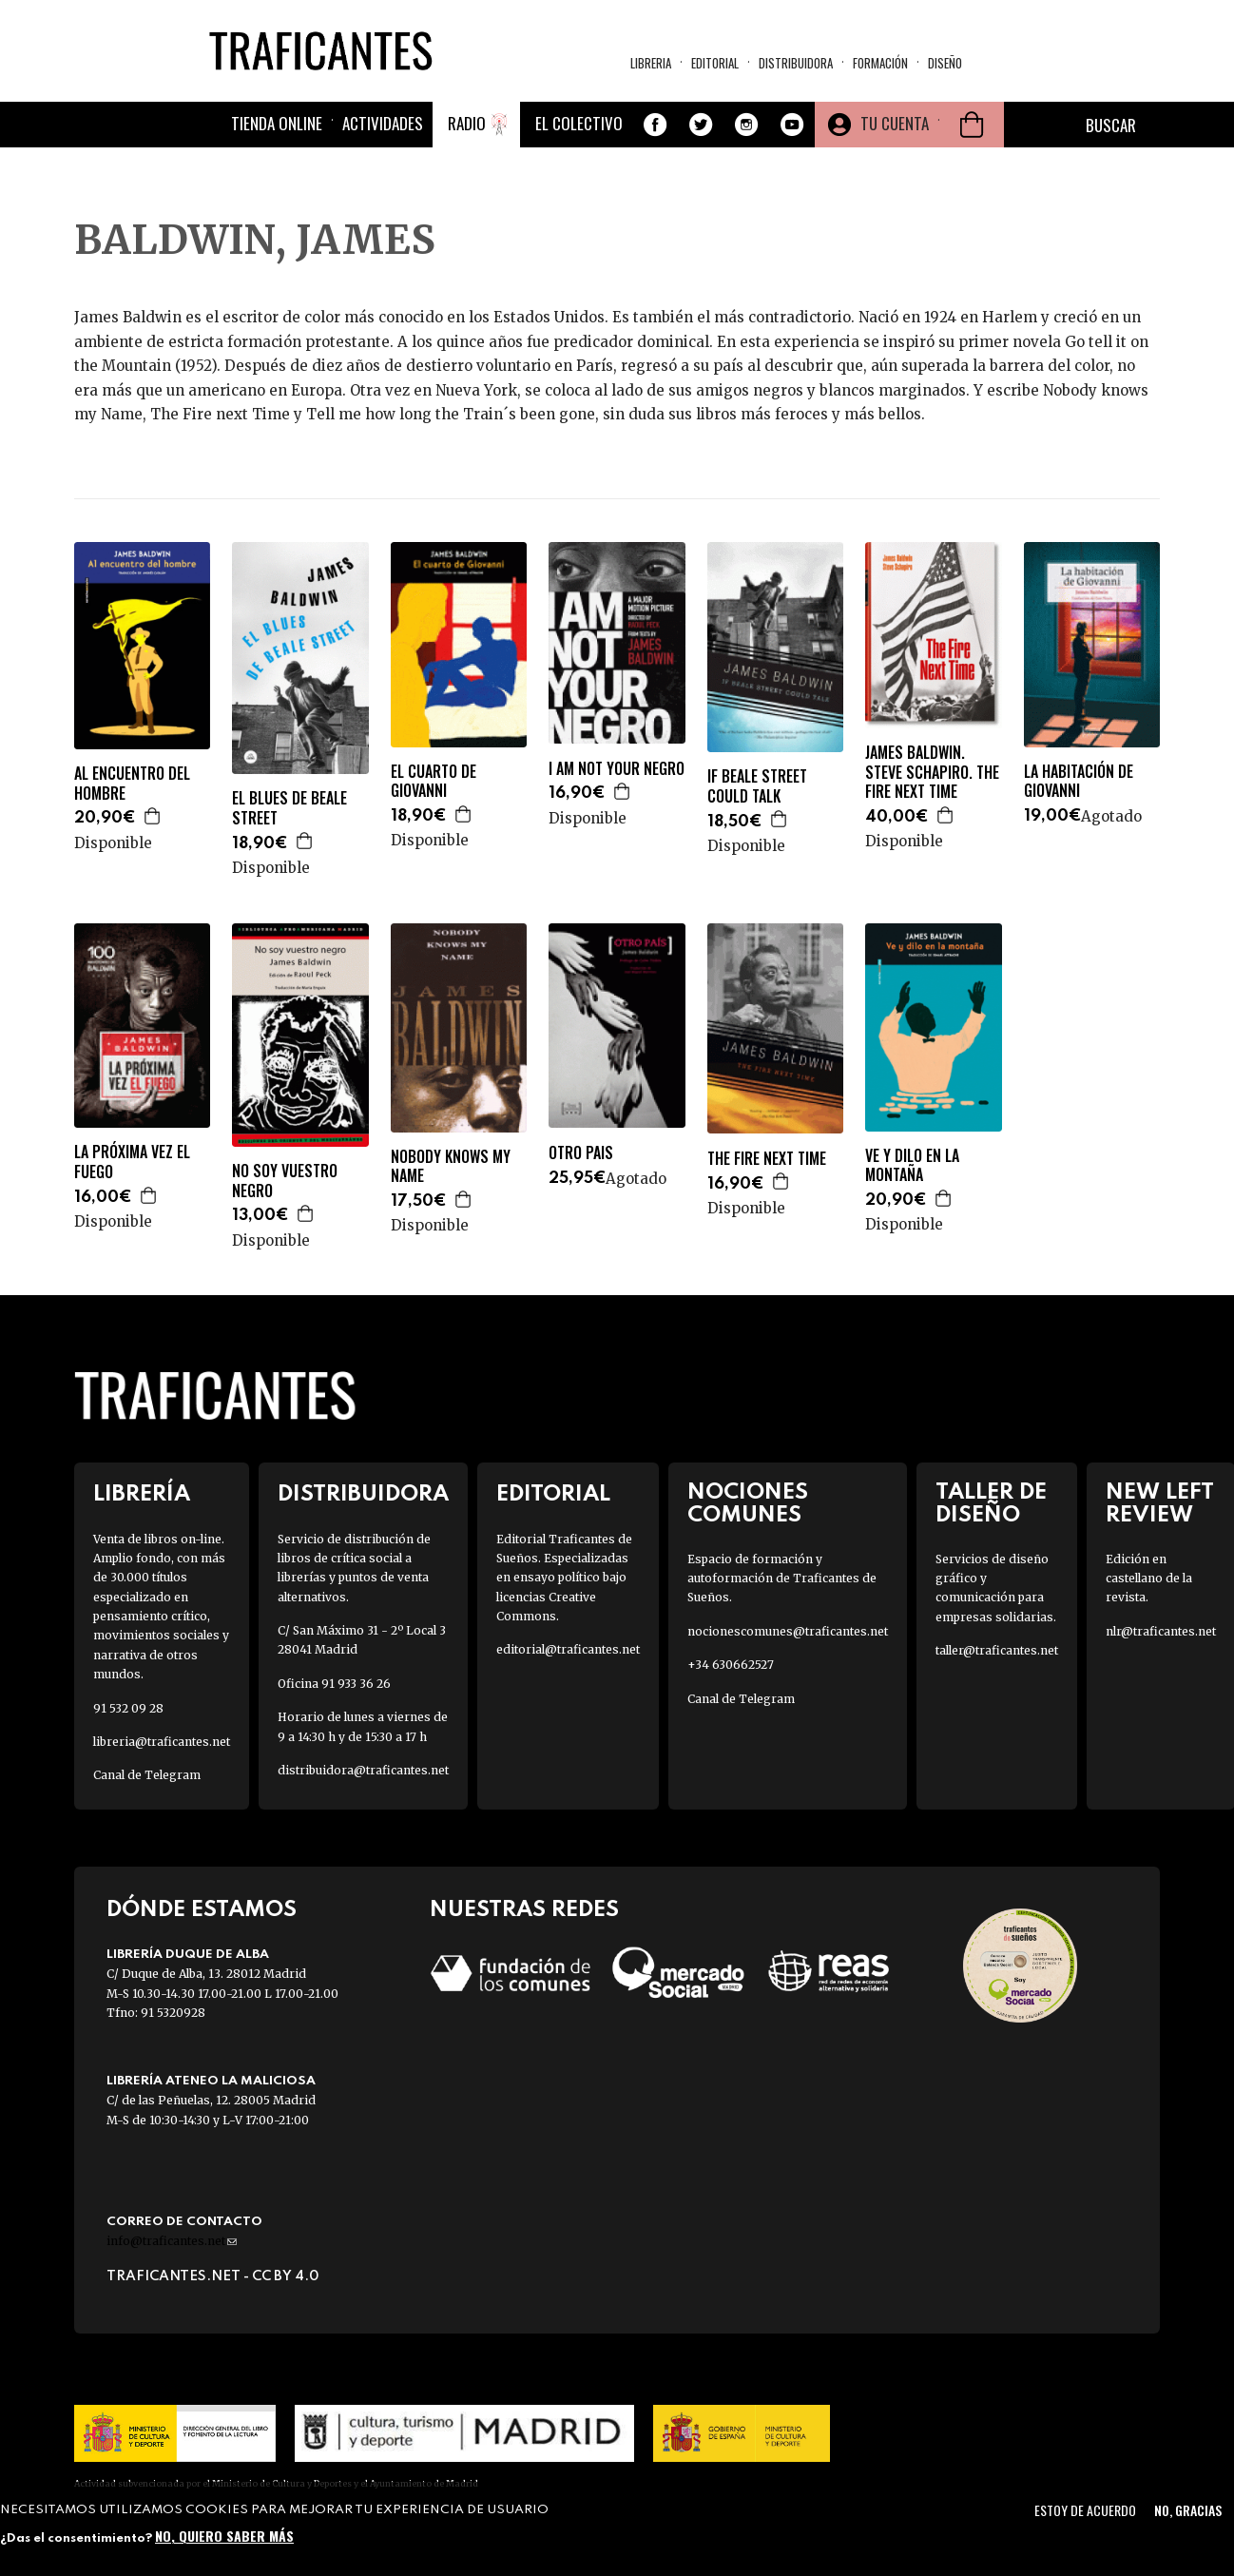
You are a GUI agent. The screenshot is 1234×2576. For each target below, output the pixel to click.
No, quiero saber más (224, 2536)
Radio (467, 123)
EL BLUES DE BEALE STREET (289, 808)
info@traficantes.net (171, 2241)
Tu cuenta (894, 123)
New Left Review (1160, 1503)
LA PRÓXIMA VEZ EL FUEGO (132, 1162)
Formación (880, 62)
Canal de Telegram (147, 1775)
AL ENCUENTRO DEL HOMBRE (132, 784)
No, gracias (1188, 2510)
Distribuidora (796, 62)
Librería (141, 1494)
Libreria (650, 62)
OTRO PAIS (581, 1153)
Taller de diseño (991, 1503)
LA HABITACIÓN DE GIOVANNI (1078, 782)
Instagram (746, 124)
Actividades (382, 123)
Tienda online (276, 123)
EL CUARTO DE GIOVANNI (433, 782)
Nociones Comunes (747, 1503)
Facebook (655, 124)
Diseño (945, 62)
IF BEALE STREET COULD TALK (757, 786)
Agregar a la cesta (153, 815)
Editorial (715, 62)
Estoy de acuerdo (1085, 2510)
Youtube (792, 124)
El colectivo (579, 123)
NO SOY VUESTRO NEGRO (284, 1181)
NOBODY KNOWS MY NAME (451, 1167)
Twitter (700, 124)
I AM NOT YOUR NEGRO (616, 769)
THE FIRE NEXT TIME (766, 1159)
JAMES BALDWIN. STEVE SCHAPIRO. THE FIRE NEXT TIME (932, 772)
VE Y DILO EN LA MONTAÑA (912, 1166)
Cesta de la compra (971, 124)
